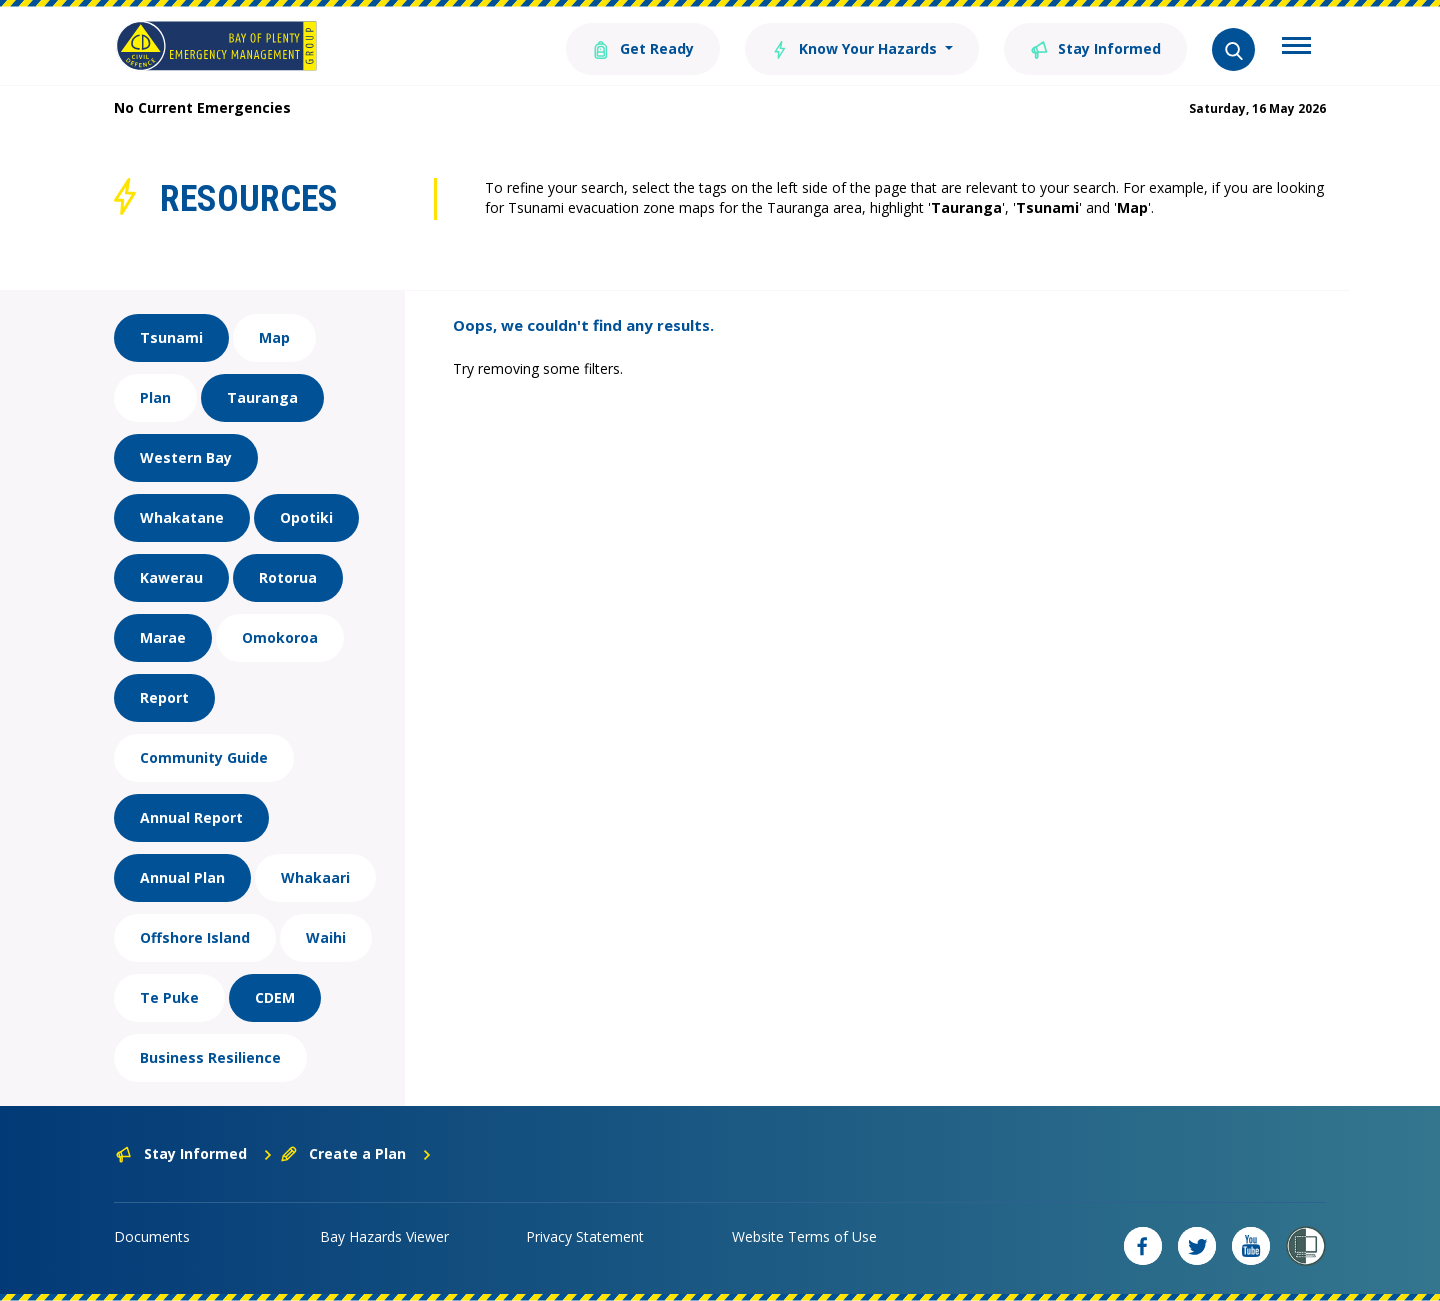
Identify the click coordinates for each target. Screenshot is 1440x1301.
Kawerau (171, 577)
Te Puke (169, 997)
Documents (152, 1236)
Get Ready (643, 47)
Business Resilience (210, 1057)
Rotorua (288, 577)
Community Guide (204, 757)
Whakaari (315, 877)
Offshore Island (195, 937)
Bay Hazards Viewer (384, 1236)
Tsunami (171, 337)
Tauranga (262, 397)
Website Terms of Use (804, 1236)
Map (274, 337)
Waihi (326, 937)
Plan (155, 397)
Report (164, 697)
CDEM (275, 997)
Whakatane (182, 517)
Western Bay (186, 457)
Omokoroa (280, 637)
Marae (163, 637)
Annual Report (191, 817)
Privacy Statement (585, 1236)
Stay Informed (1095, 47)
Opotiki (306, 517)
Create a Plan (356, 1153)
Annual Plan (182, 877)
